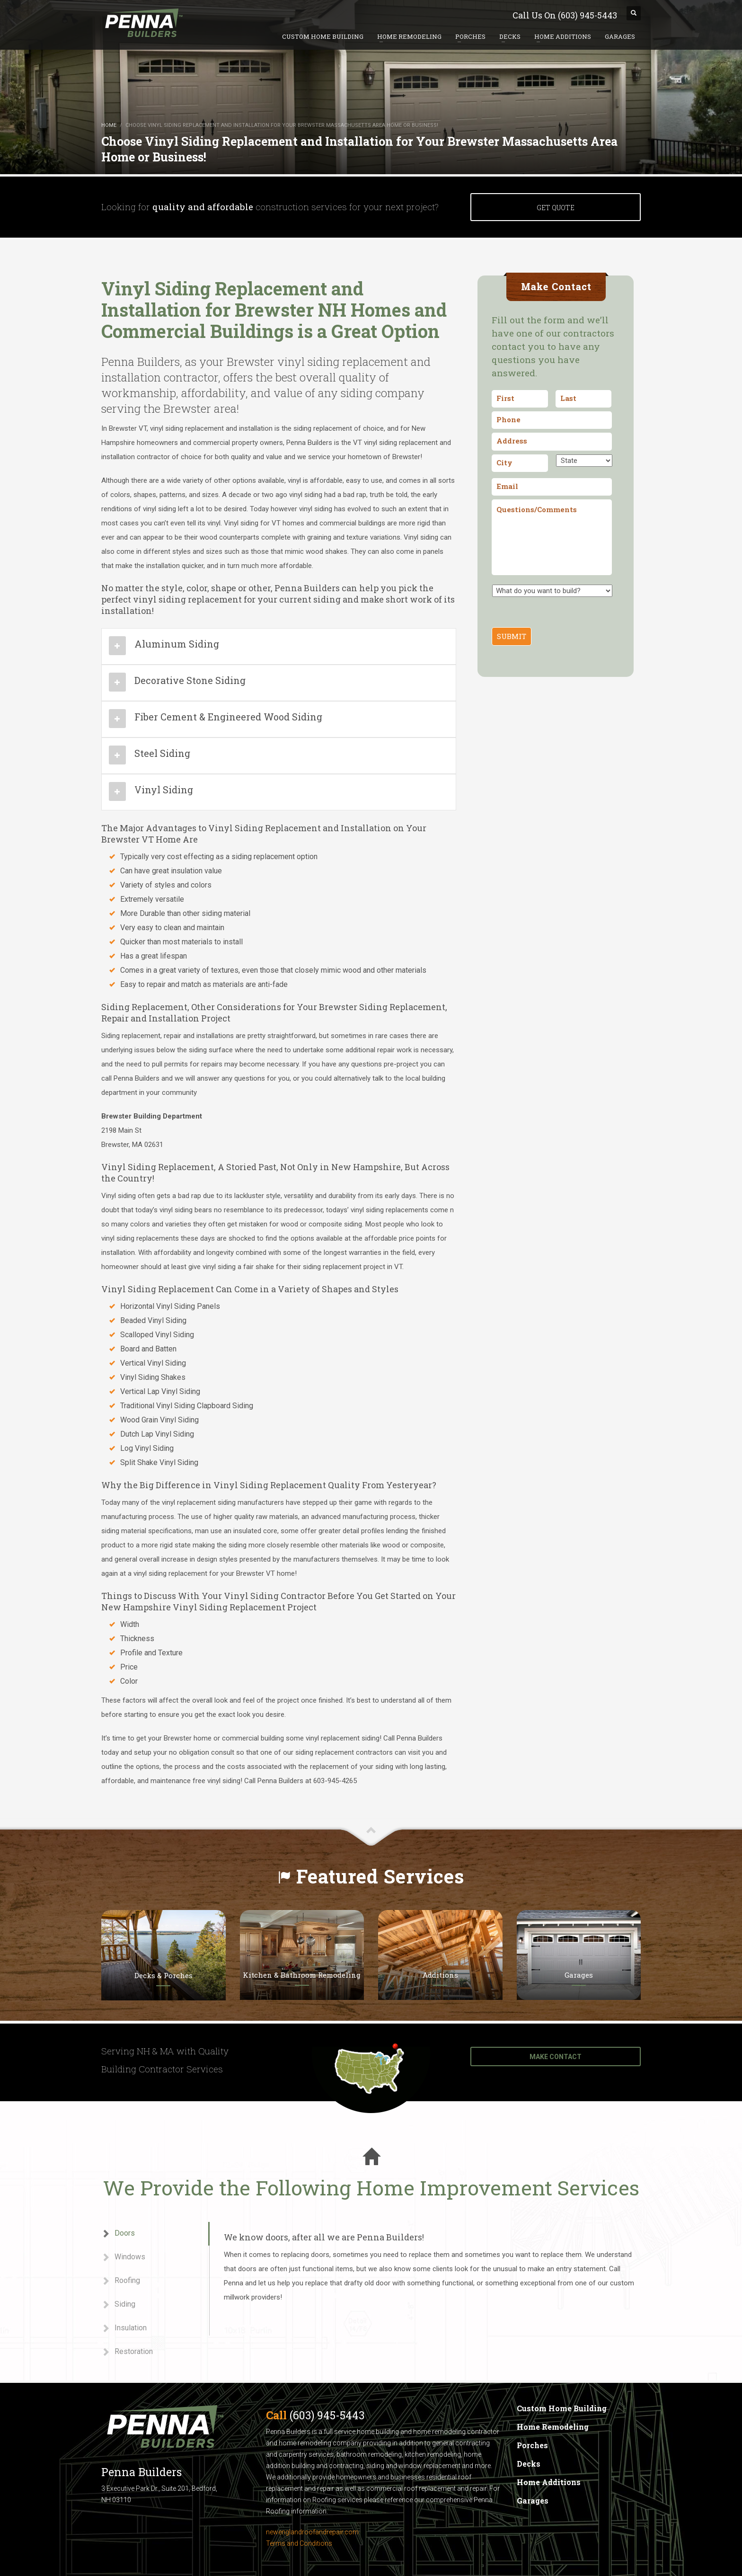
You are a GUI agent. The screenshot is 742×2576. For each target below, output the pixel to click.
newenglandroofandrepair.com (312, 2532)
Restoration (127, 2352)
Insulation (124, 2328)
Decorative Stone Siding (190, 680)
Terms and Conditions (299, 2543)
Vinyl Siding (163, 789)
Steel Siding (162, 753)
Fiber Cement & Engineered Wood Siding (228, 717)
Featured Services (380, 1876)
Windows (123, 2257)
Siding (118, 2304)
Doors (118, 2233)
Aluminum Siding (176, 644)
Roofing (120, 2281)
